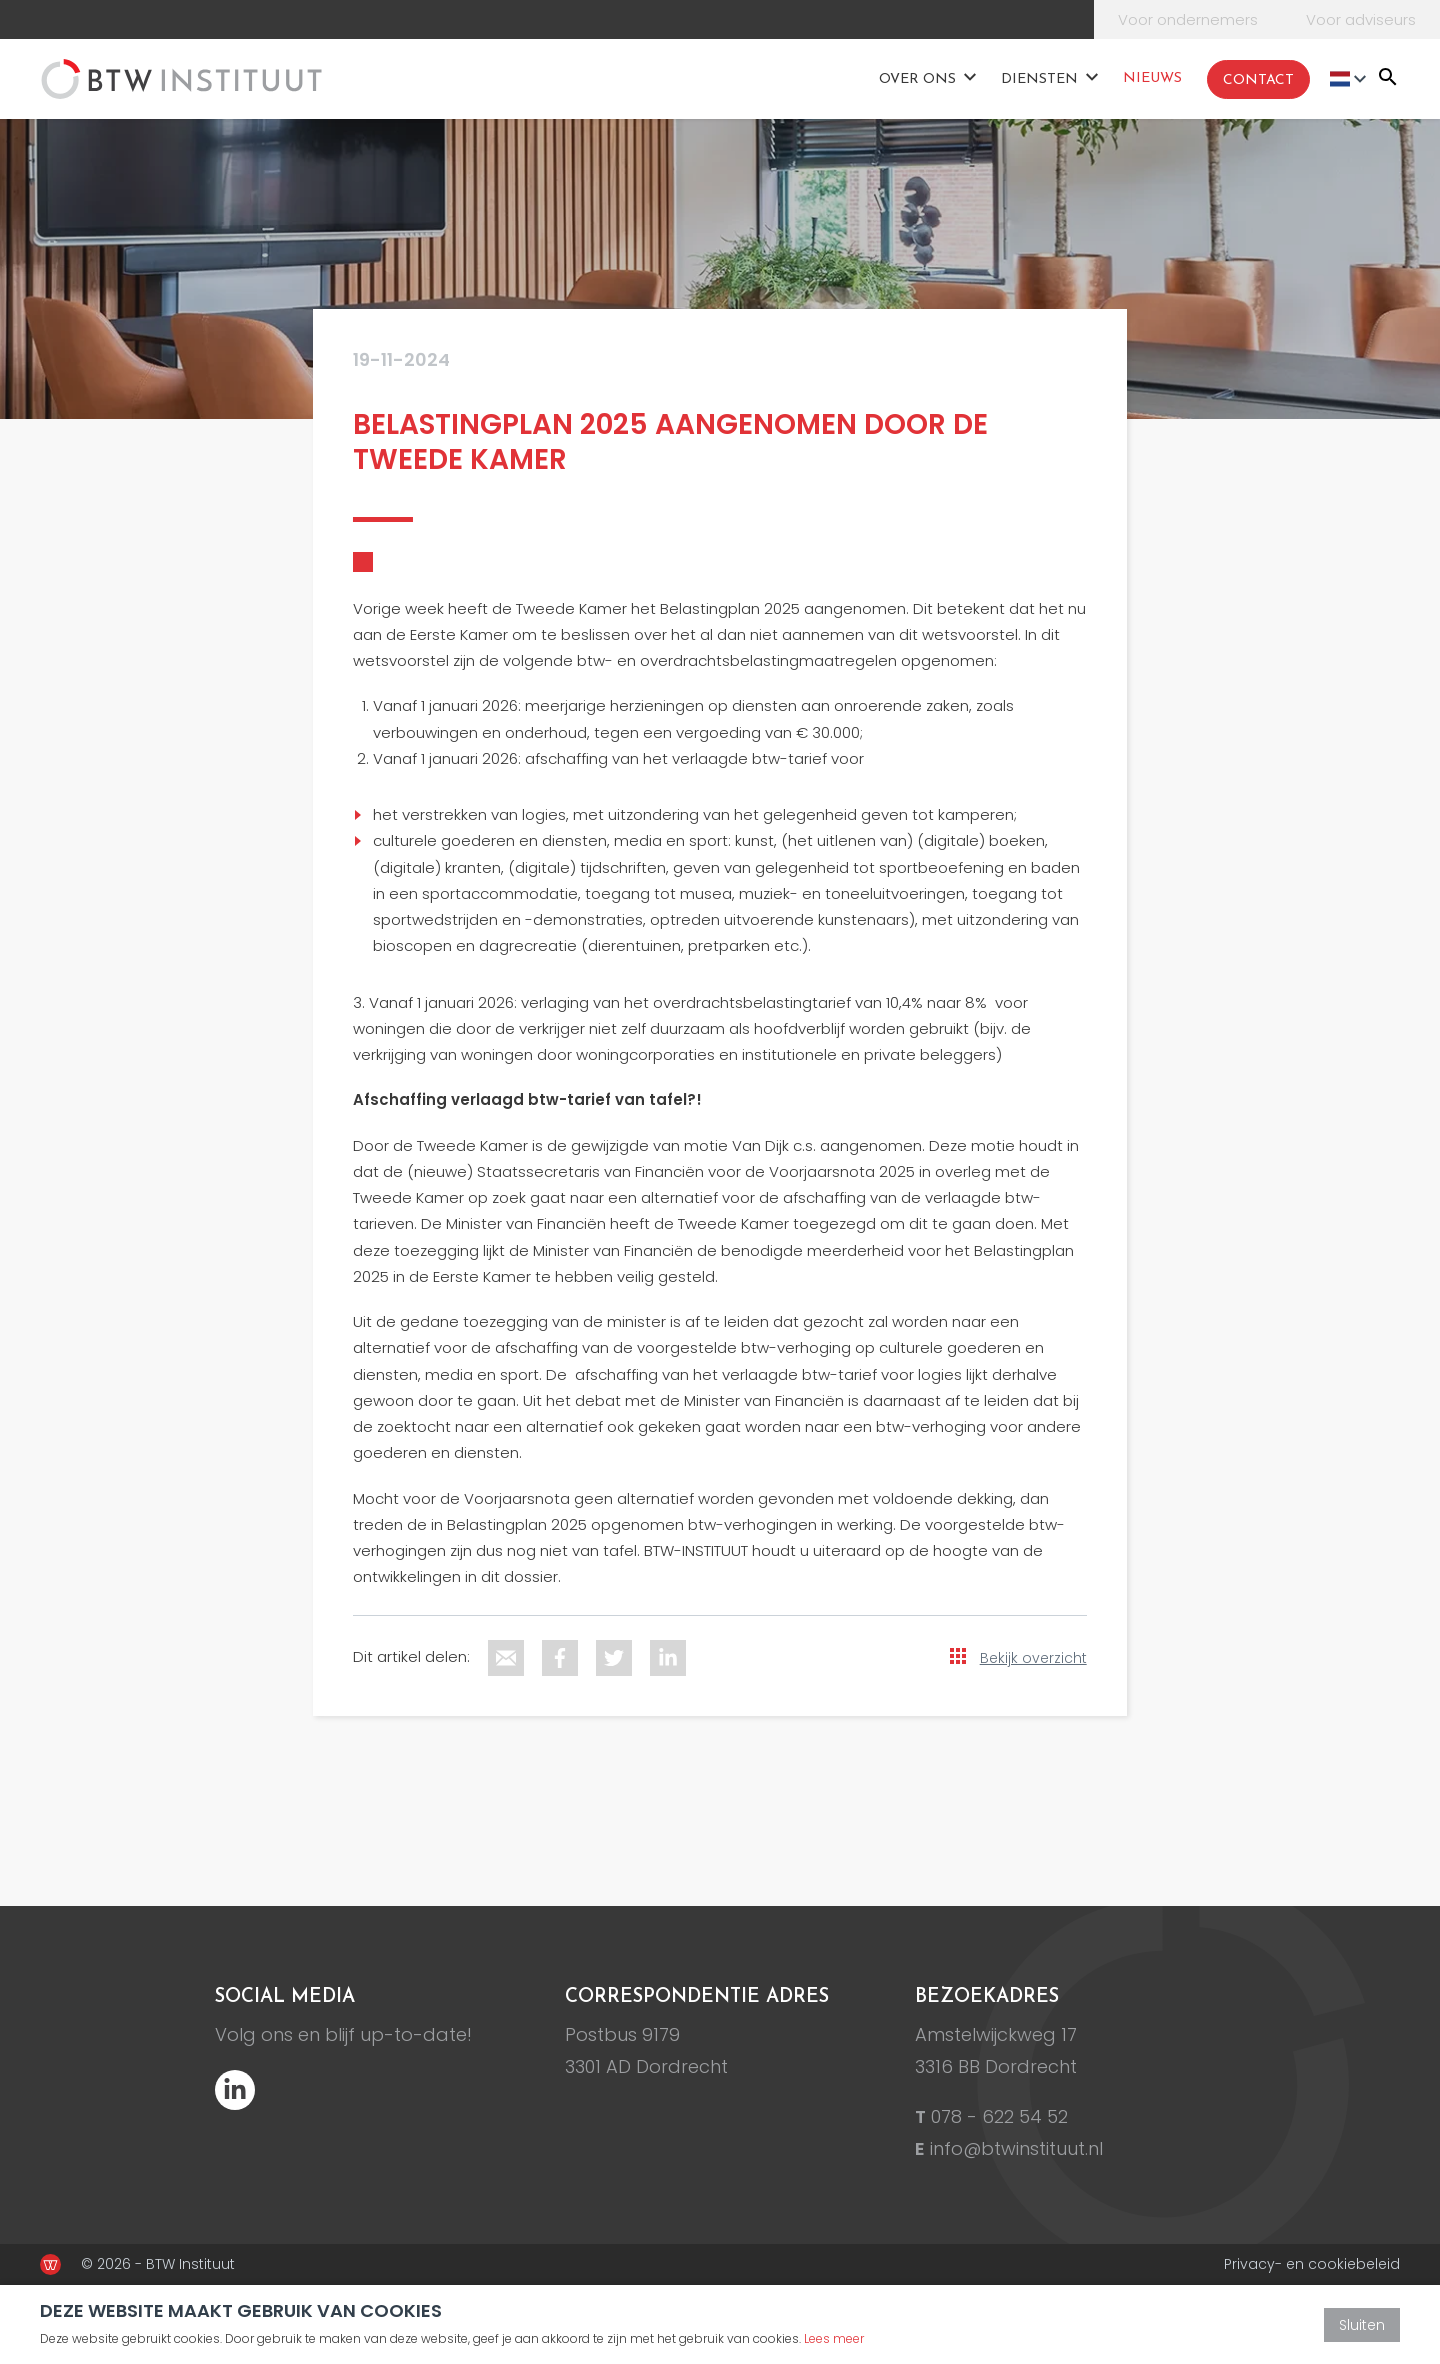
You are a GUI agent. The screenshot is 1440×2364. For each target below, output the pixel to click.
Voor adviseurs (1361, 19)
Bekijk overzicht (1033, 1658)
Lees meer (834, 2338)
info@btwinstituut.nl (1016, 2148)
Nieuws (1152, 78)
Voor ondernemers (1188, 19)
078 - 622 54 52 (999, 2116)
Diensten (1039, 79)
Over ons (917, 79)
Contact (1258, 80)
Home (844, 77)
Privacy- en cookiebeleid (1312, 2264)
